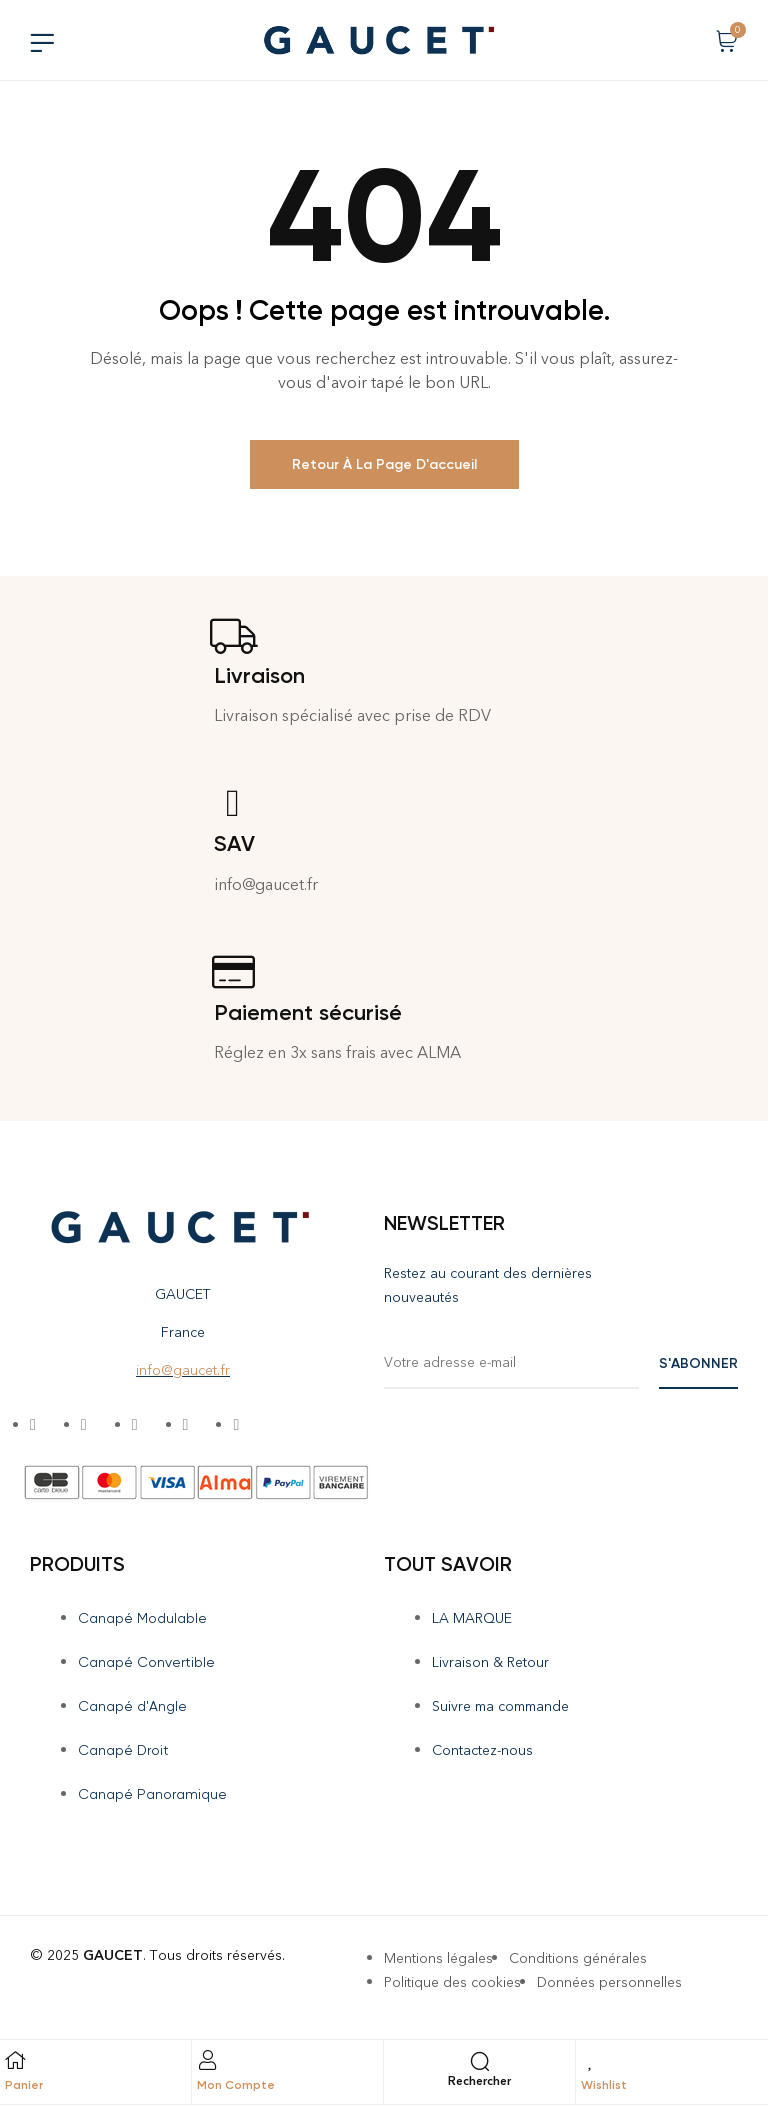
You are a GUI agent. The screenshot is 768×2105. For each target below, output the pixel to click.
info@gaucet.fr (183, 1370)
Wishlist (604, 2085)
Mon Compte (236, 2085)
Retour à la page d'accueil (384, 464)
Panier (24, 2085)
